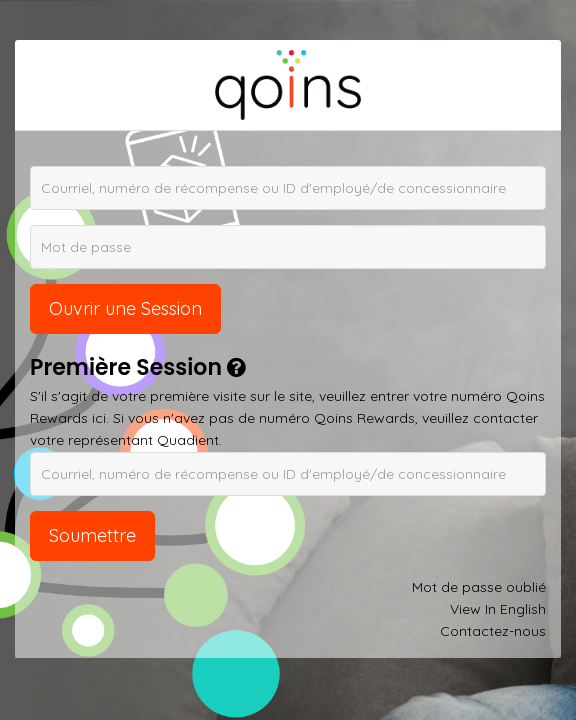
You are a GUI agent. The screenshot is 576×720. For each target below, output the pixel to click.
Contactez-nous (493, 631)
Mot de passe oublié (479, 587)
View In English (498, 609)
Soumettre (92, 535)
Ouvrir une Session (125, 308)
